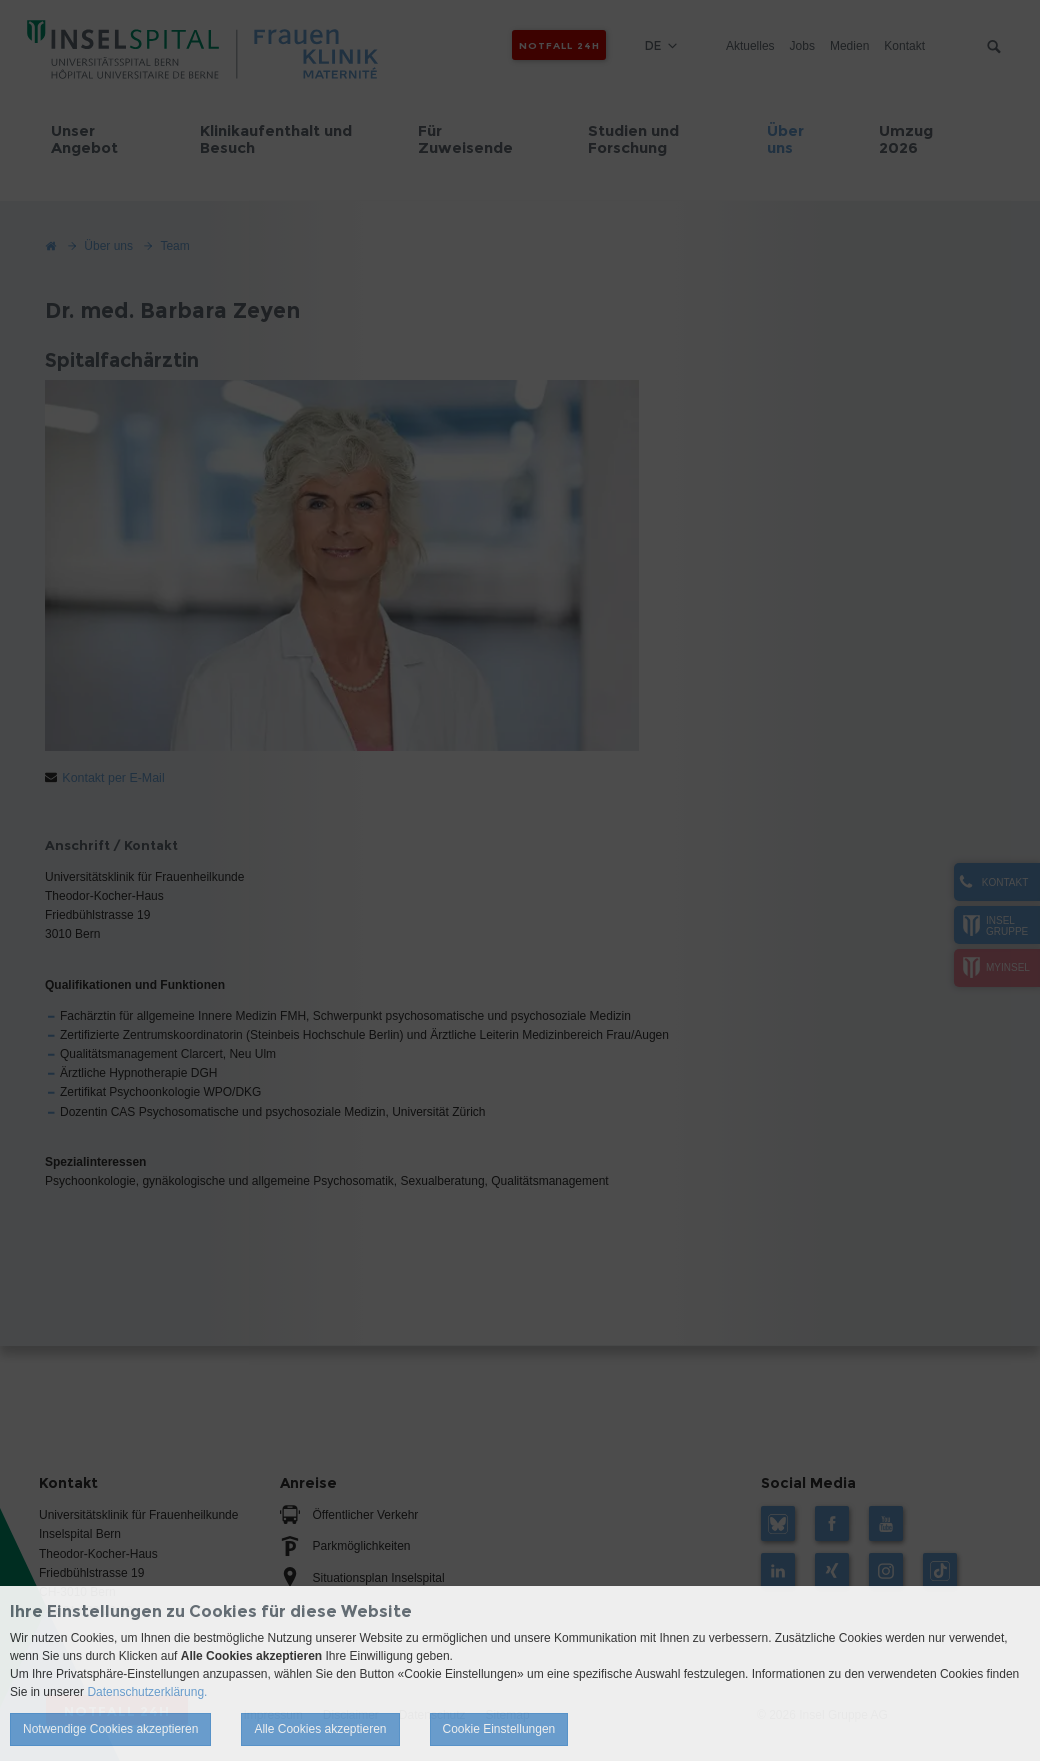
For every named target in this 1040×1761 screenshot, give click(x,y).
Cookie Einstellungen (499, 1729)
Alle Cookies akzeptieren (320, 1729)
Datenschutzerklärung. (147, 1692)
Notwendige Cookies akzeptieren (110, 1729)
